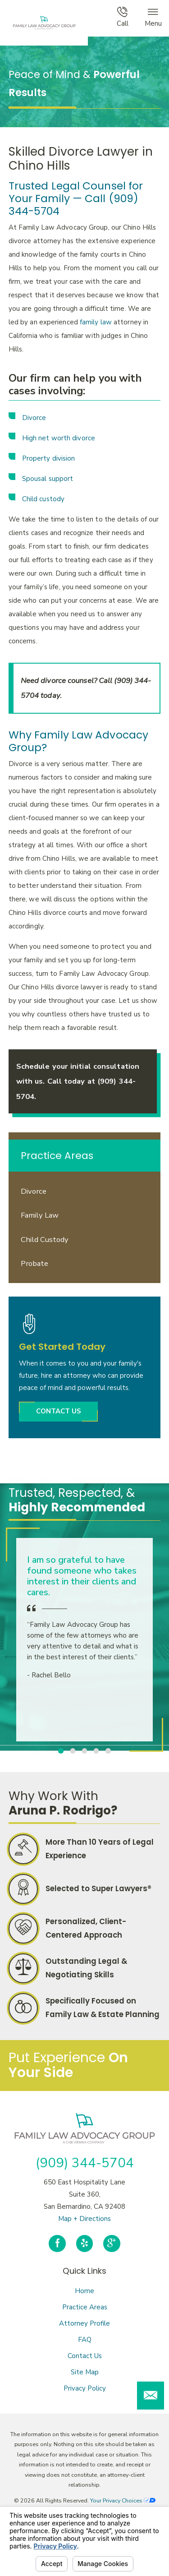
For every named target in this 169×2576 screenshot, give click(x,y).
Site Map (85, 2372)
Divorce (34, 417)
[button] (150, 2396)
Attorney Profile (84, 2323)
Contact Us (85, 2355)
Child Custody (45, 1239)
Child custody (43, 498)
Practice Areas (84, 2307)
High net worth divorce (58, 438)
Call (122, 17)
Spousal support (47, 478)
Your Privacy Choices (122, 2500)
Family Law (40, 1215)
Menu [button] (153, 17)
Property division (48, 458)
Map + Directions (84, 2218)
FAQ (84, 2339)
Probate (34, 1263)
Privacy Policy (85, 2388)
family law (96, 322)
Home (84, 2290)
